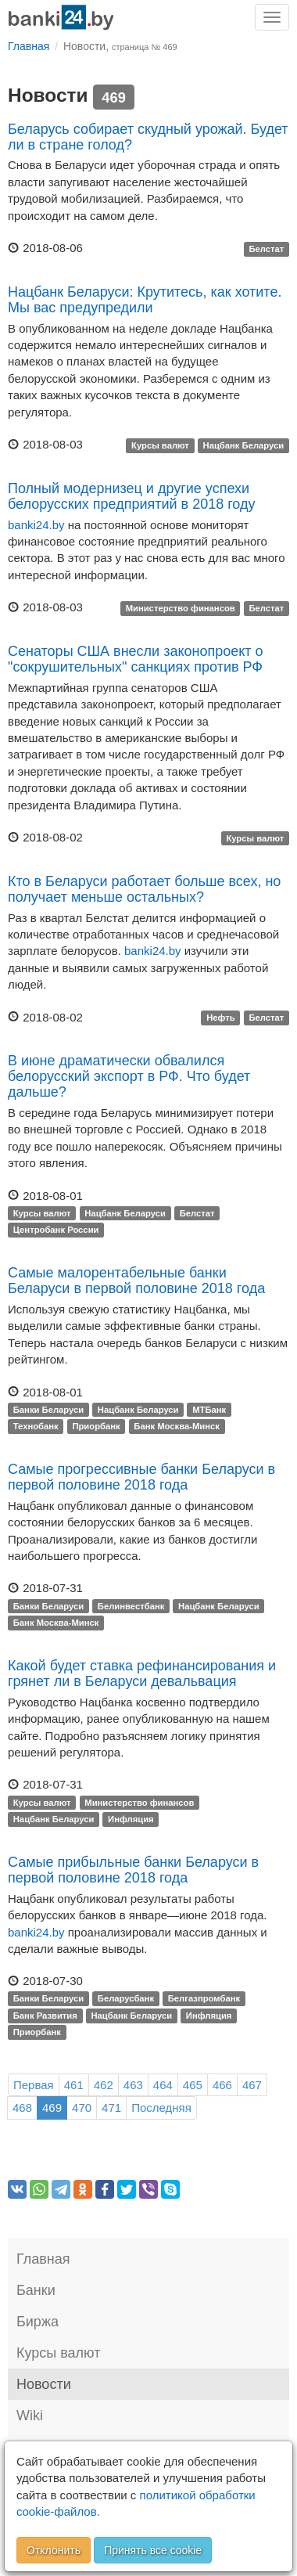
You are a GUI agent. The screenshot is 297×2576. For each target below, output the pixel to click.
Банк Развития (45, 2015)
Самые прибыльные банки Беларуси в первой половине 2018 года (133, 1870)
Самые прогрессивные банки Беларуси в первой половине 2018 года (141, 1477)
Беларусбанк (126, 1999)
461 (74, 2084)
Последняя (161, 2107)
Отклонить (54, 2550)
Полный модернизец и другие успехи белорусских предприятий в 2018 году (131, 496)
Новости (43, 2384)
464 (163, 2084)
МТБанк (209, 1409)
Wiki (29, 2415)
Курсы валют (160, 445)
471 (111, 2107)
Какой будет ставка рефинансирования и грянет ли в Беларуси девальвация (142, 1673)
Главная (43, 2259)
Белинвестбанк (131, 1606)
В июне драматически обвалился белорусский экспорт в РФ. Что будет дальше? (129, 1076)
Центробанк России (56, 1229)
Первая (33, 2084)
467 (252, 2084)
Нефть (220, 1018)
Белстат (266, 249)
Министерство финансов (180, 608)
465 (192, 2084)
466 (222, 2084)
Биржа (37, 2321)
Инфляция (131, 1819)
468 (22, 2107)
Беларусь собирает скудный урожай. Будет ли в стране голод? (148, 137)
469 (52, 2107)
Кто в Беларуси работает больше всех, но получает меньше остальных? (144, 889)
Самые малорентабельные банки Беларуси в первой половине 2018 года (136, 1280)
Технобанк (36, 1426)
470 (81, 2107)
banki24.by (36, 524)
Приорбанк (96, 1426)
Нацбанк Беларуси (243, 445)
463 (133, 2084)
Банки (35, 2290)
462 (103, 2084)
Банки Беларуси (48, 1409)
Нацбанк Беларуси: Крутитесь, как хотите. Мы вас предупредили (144, 299)
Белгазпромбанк (204, 1999)
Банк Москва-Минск (177, 1426)
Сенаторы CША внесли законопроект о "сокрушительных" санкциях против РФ (135, 659)
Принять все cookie (153, 2550)
